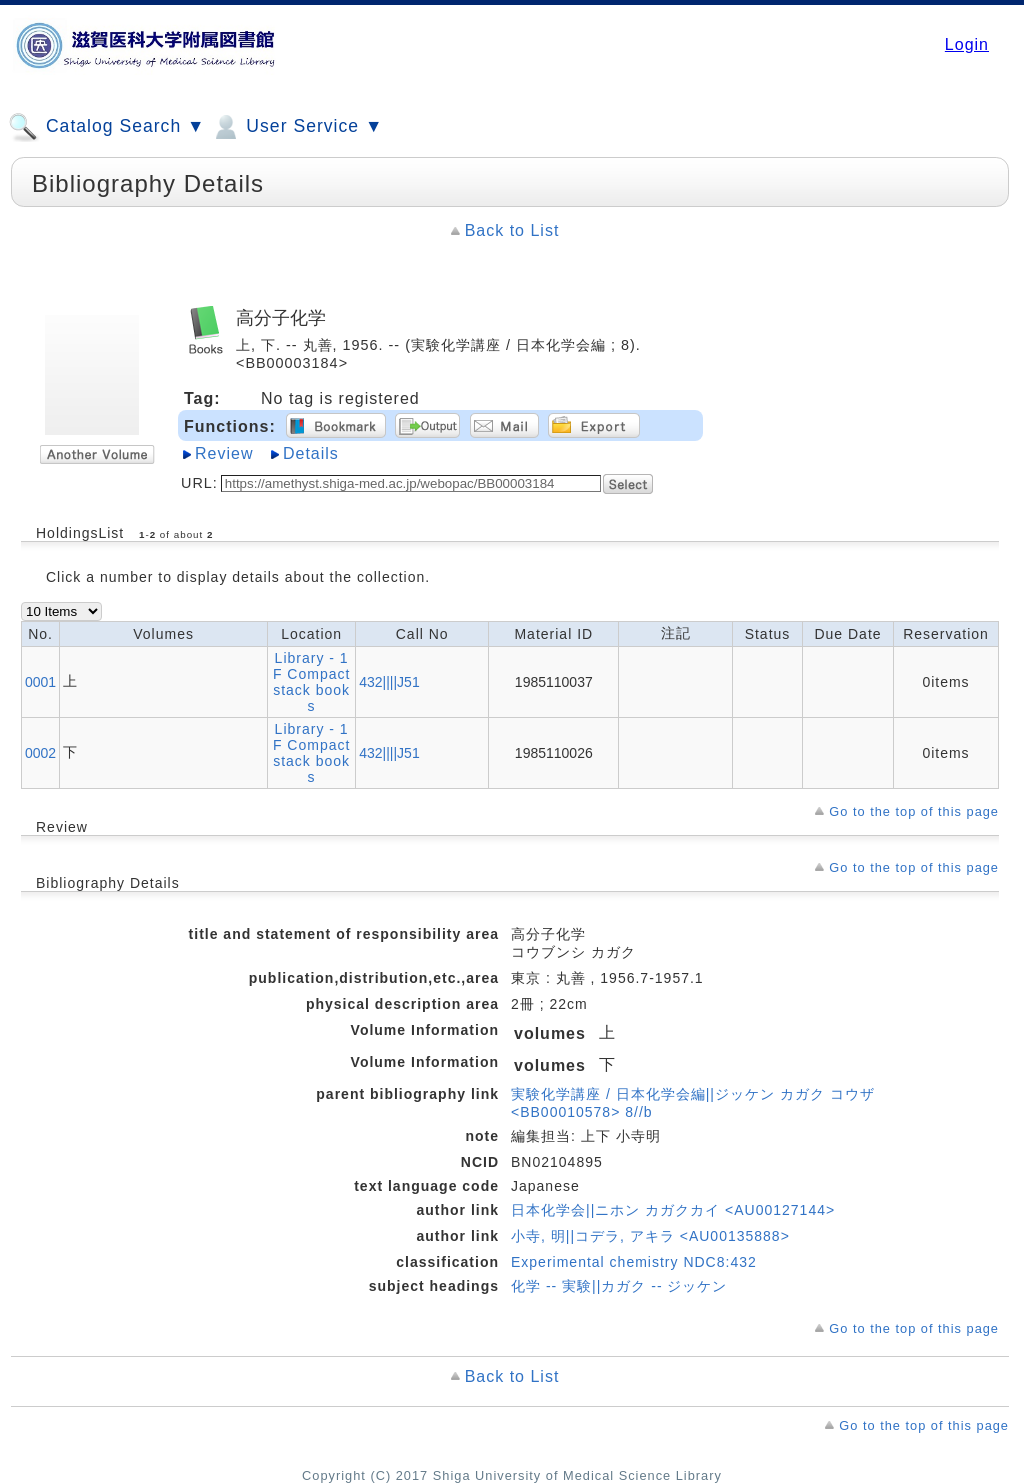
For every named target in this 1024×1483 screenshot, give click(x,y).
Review (224, 453)
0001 (40, 682)
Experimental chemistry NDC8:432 (634, 1262)
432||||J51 (389, 682)
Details (311, 453)
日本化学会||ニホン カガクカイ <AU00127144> (673, 1210)
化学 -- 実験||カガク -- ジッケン (619, 1286)
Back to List (512, 230)
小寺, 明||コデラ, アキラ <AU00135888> (650, 1236)
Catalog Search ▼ (106, 127)
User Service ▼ (296, 127)
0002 (40, 753)
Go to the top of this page (914, 811)
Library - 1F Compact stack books (311, 682)
